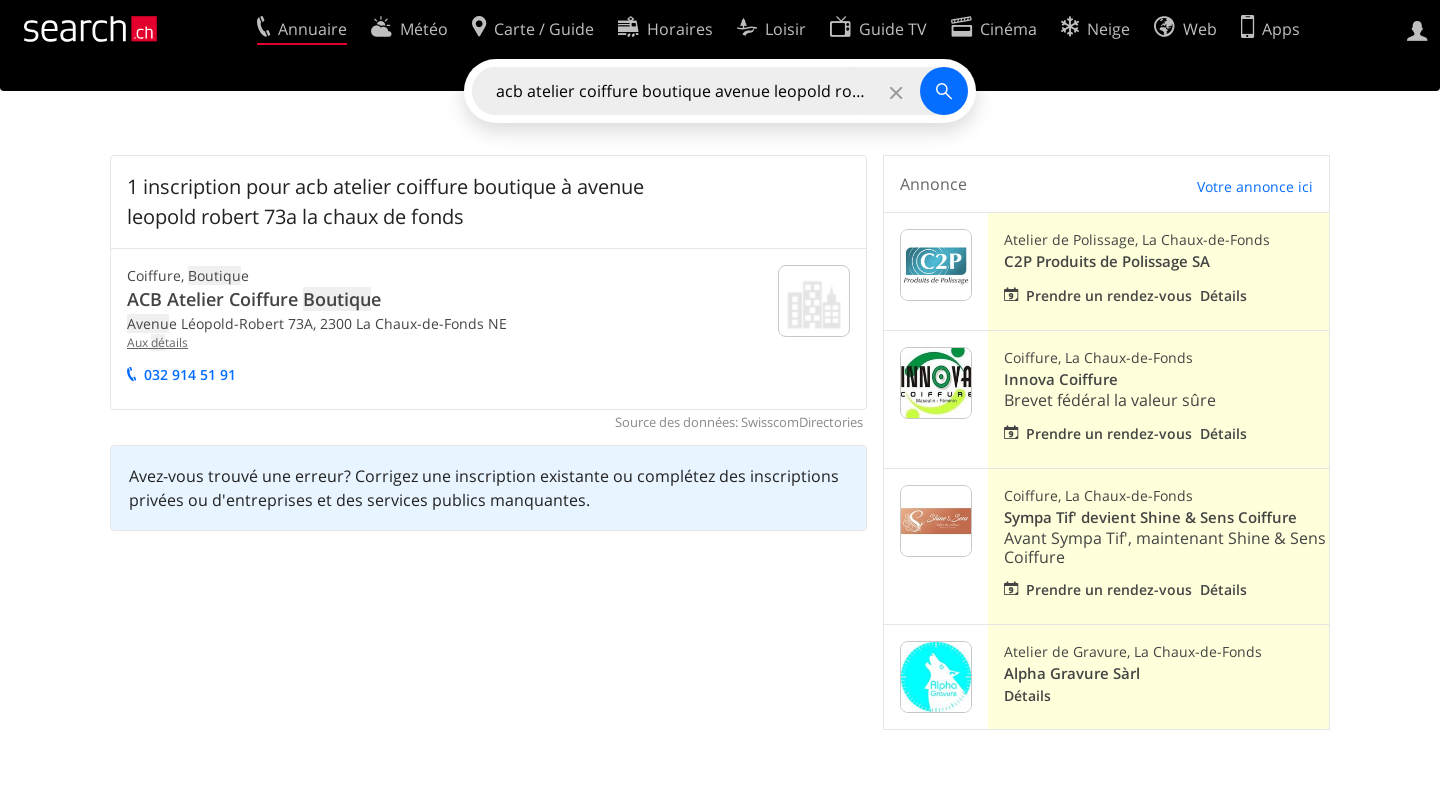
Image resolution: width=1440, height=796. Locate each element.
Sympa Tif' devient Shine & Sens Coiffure (1150, 517)
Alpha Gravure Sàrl (1072, 673)
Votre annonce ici (1255, 186)
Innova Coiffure (1061, 379)
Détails (1223, 295)
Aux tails (157, 342)
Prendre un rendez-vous (1109, 295)
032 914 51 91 (190, 374)
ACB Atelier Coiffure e (254, 299)
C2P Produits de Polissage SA (1107, 261)
